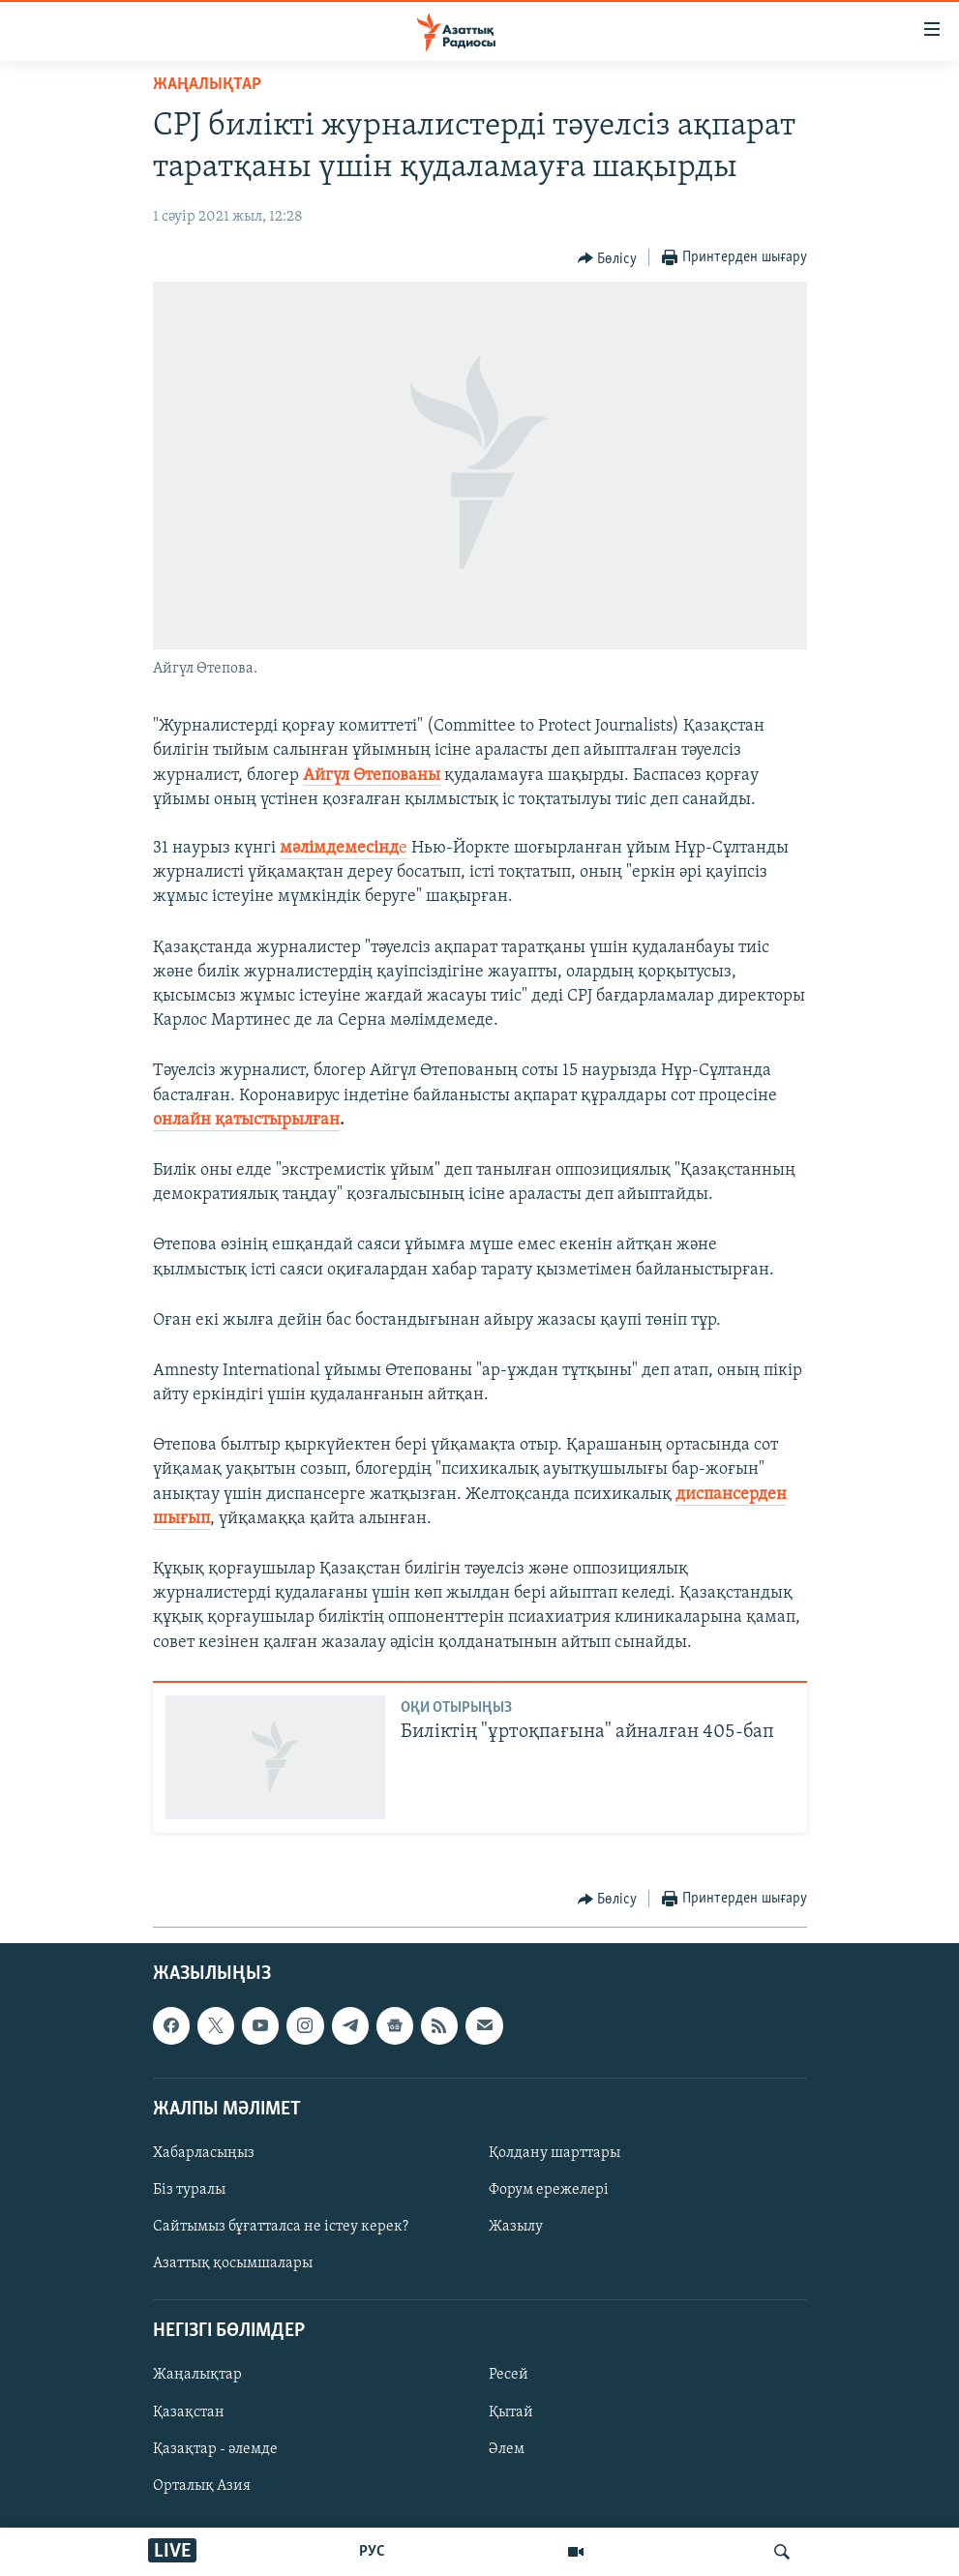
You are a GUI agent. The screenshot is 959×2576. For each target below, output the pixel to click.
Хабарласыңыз (204, 2153)
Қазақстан (189, 2411)
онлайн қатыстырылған (246, 1120)
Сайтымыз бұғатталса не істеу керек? (280, 2226)
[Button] (608, 258)
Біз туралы (189, 2190)
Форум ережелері (549, 2190)
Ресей (508, 2374)
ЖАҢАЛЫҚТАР (207, 84)
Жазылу (516, 2226)
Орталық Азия (202, 2485)
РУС (372, 2552)
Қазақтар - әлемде (215, 2448)
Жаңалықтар (197, 2374)
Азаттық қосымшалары (233, 2263)
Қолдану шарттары (554, 2153)
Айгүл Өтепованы (371, 775)
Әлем (506, 2448)
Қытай (511, 2411)
